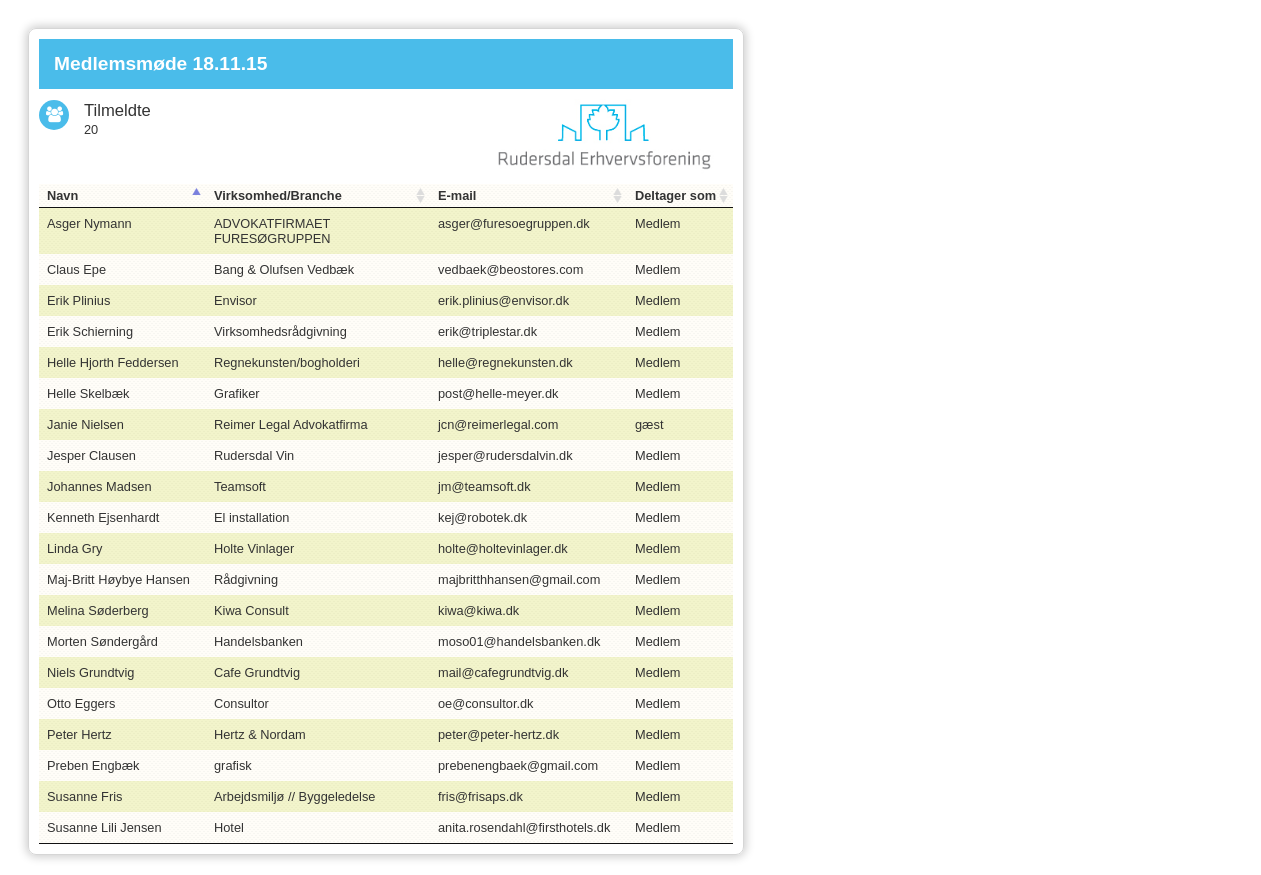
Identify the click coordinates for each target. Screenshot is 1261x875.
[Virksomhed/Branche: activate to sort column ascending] (318, 196)
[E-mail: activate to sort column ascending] (528, 196)
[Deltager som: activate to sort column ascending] (680, 196)
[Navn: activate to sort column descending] (122, 196)
